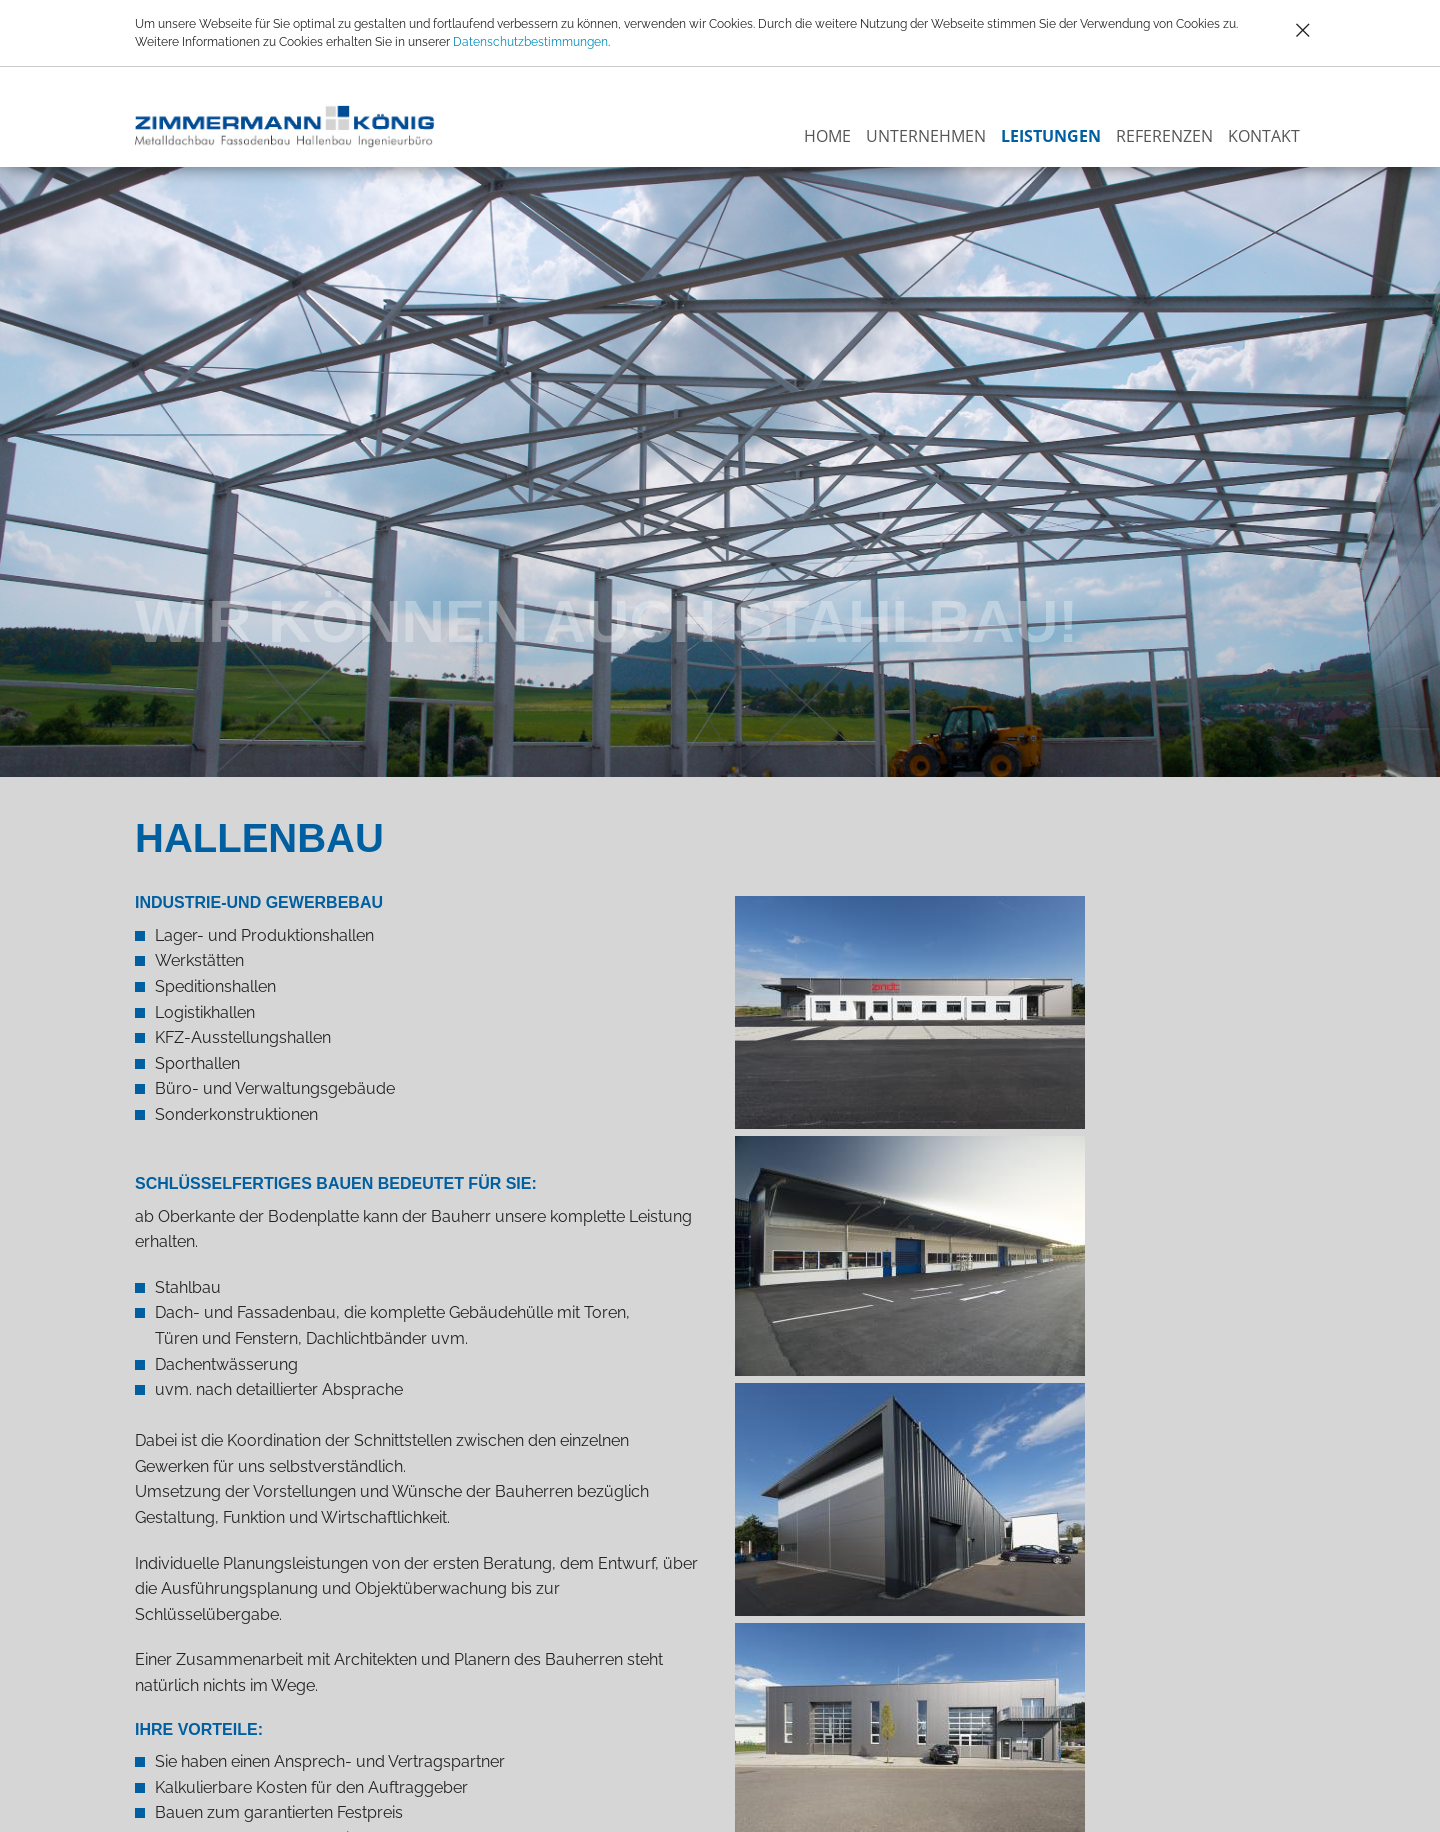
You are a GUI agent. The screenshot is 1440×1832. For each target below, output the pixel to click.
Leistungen (1051, 136)
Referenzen (1164, 136)
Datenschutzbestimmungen (530, 42)
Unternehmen (926, 136)
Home (827, 136)
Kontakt (1264, 136)
